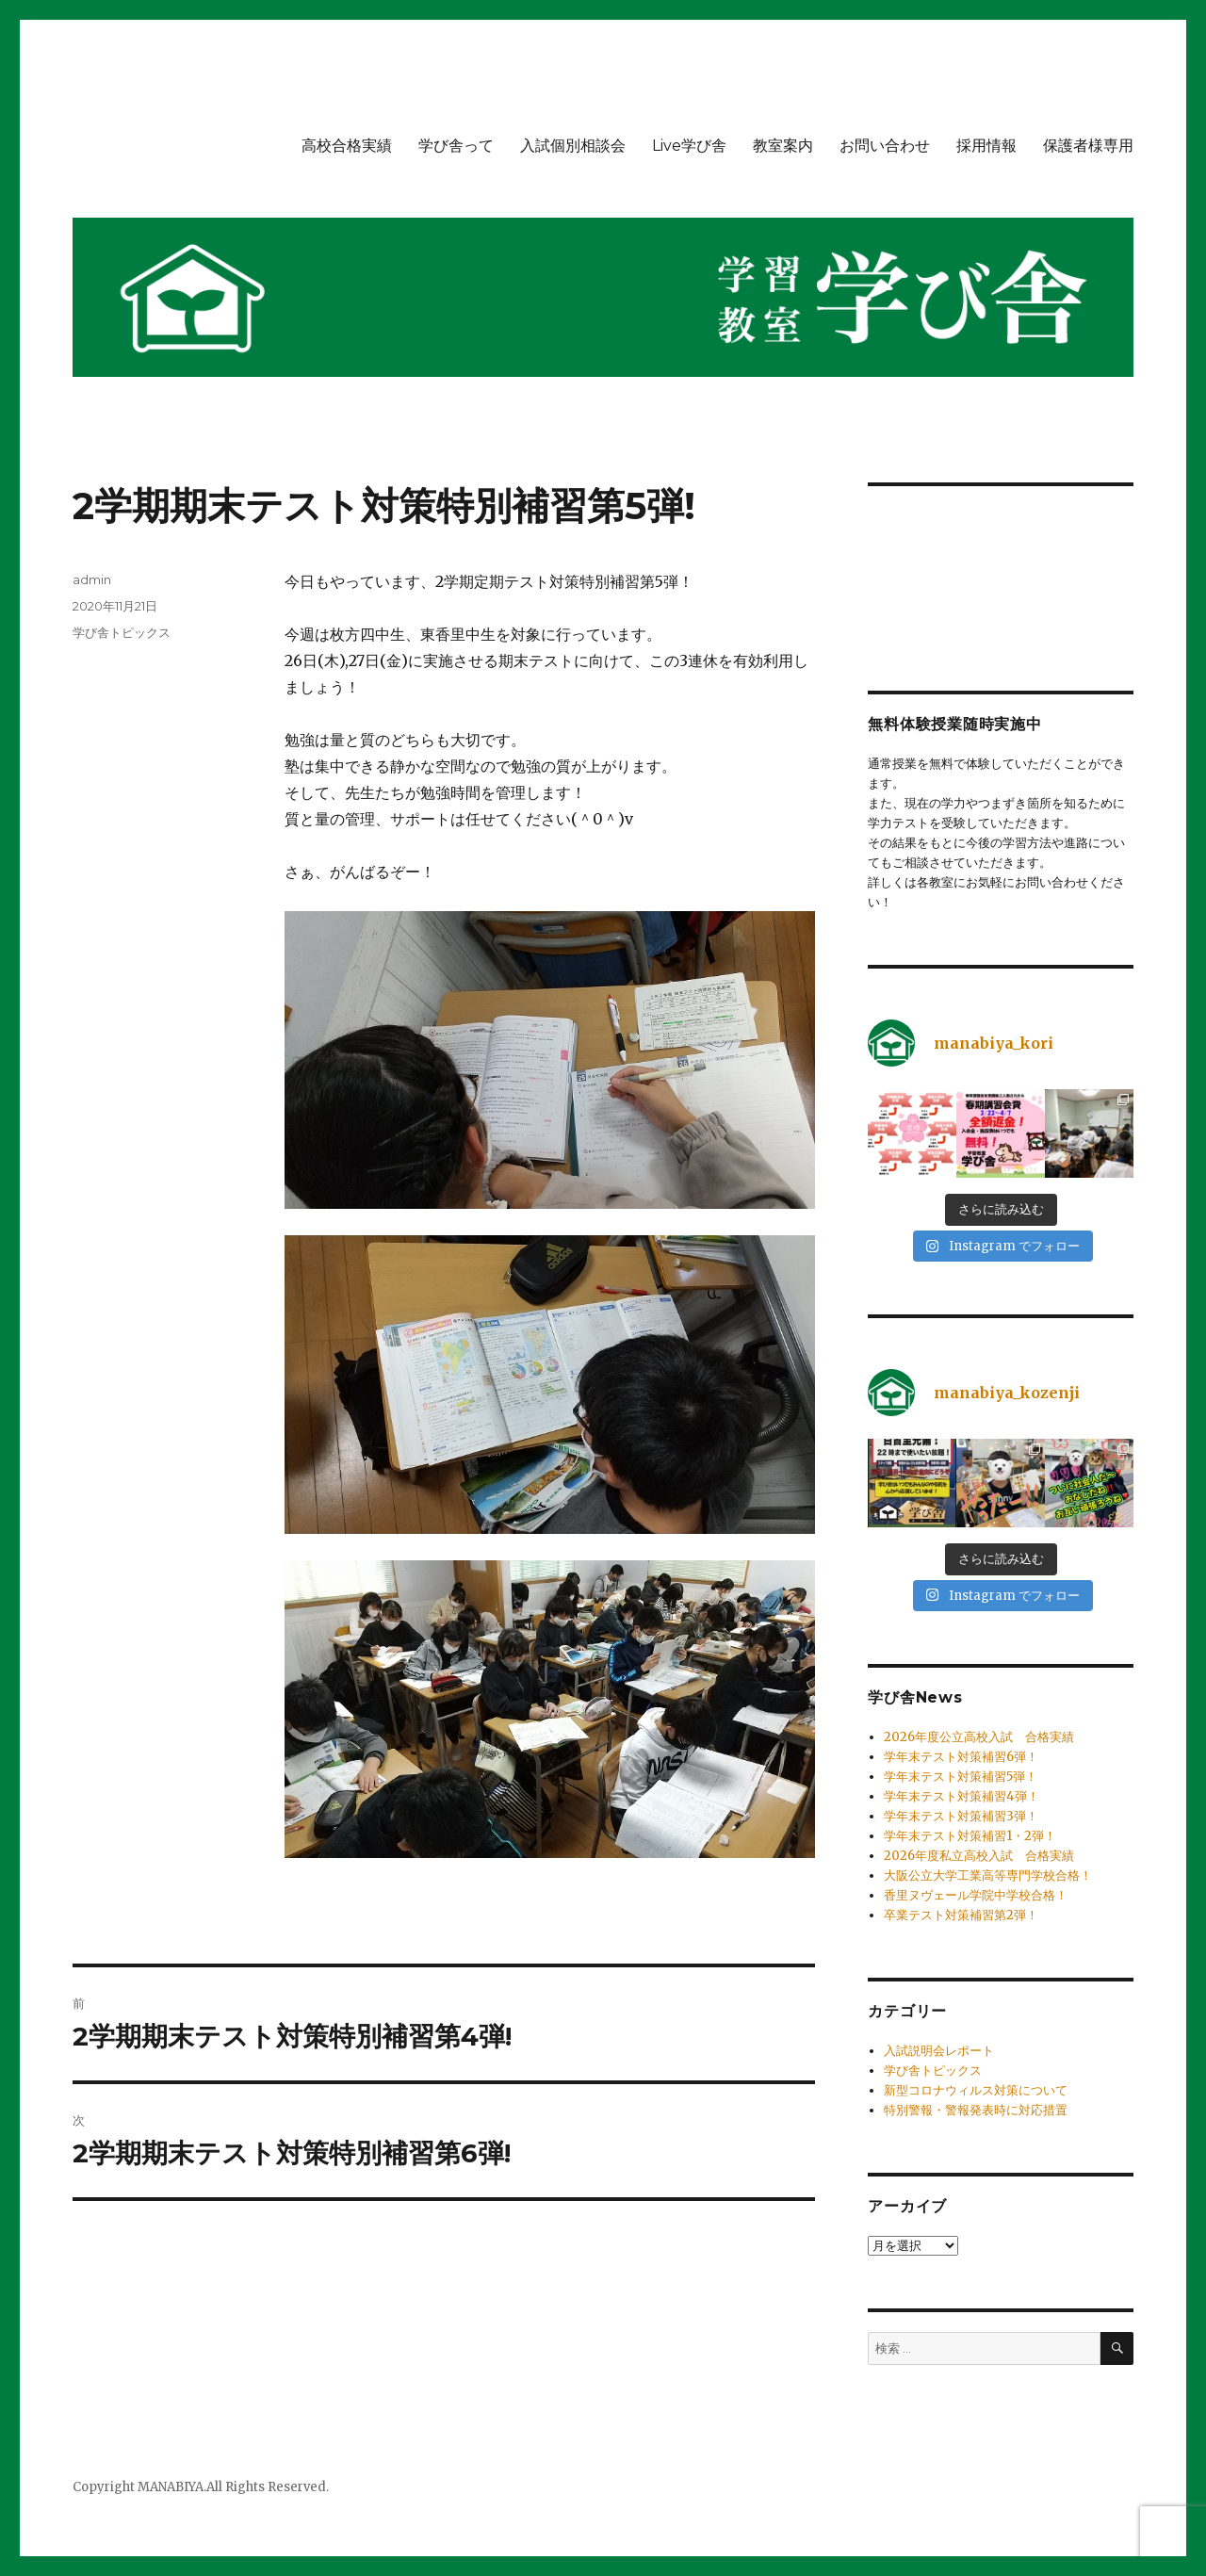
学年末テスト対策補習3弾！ (961, 1816)
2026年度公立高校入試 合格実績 (979, 1737)
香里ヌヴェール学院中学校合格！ (975, 1895)
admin (92, 579)
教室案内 (783, 146)
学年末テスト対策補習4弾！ (961, 1796)
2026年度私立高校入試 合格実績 (979, 1856)
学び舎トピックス (122, 632)
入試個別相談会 (573, 146)
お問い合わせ (884, 146)
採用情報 (986, 146)
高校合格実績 (347, 146)
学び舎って (456, 146)
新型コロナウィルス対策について (975, 2090)
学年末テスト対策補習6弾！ (961, 1757)
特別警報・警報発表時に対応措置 (975, 2110)
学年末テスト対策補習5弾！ (960, 1777)
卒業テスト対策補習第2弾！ (961, 1915)
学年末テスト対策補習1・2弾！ (970, 1836)
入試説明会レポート (939, 2051)
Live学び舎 (689, 146)
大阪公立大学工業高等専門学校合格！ (988, 1875)
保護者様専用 (1088, 146)
